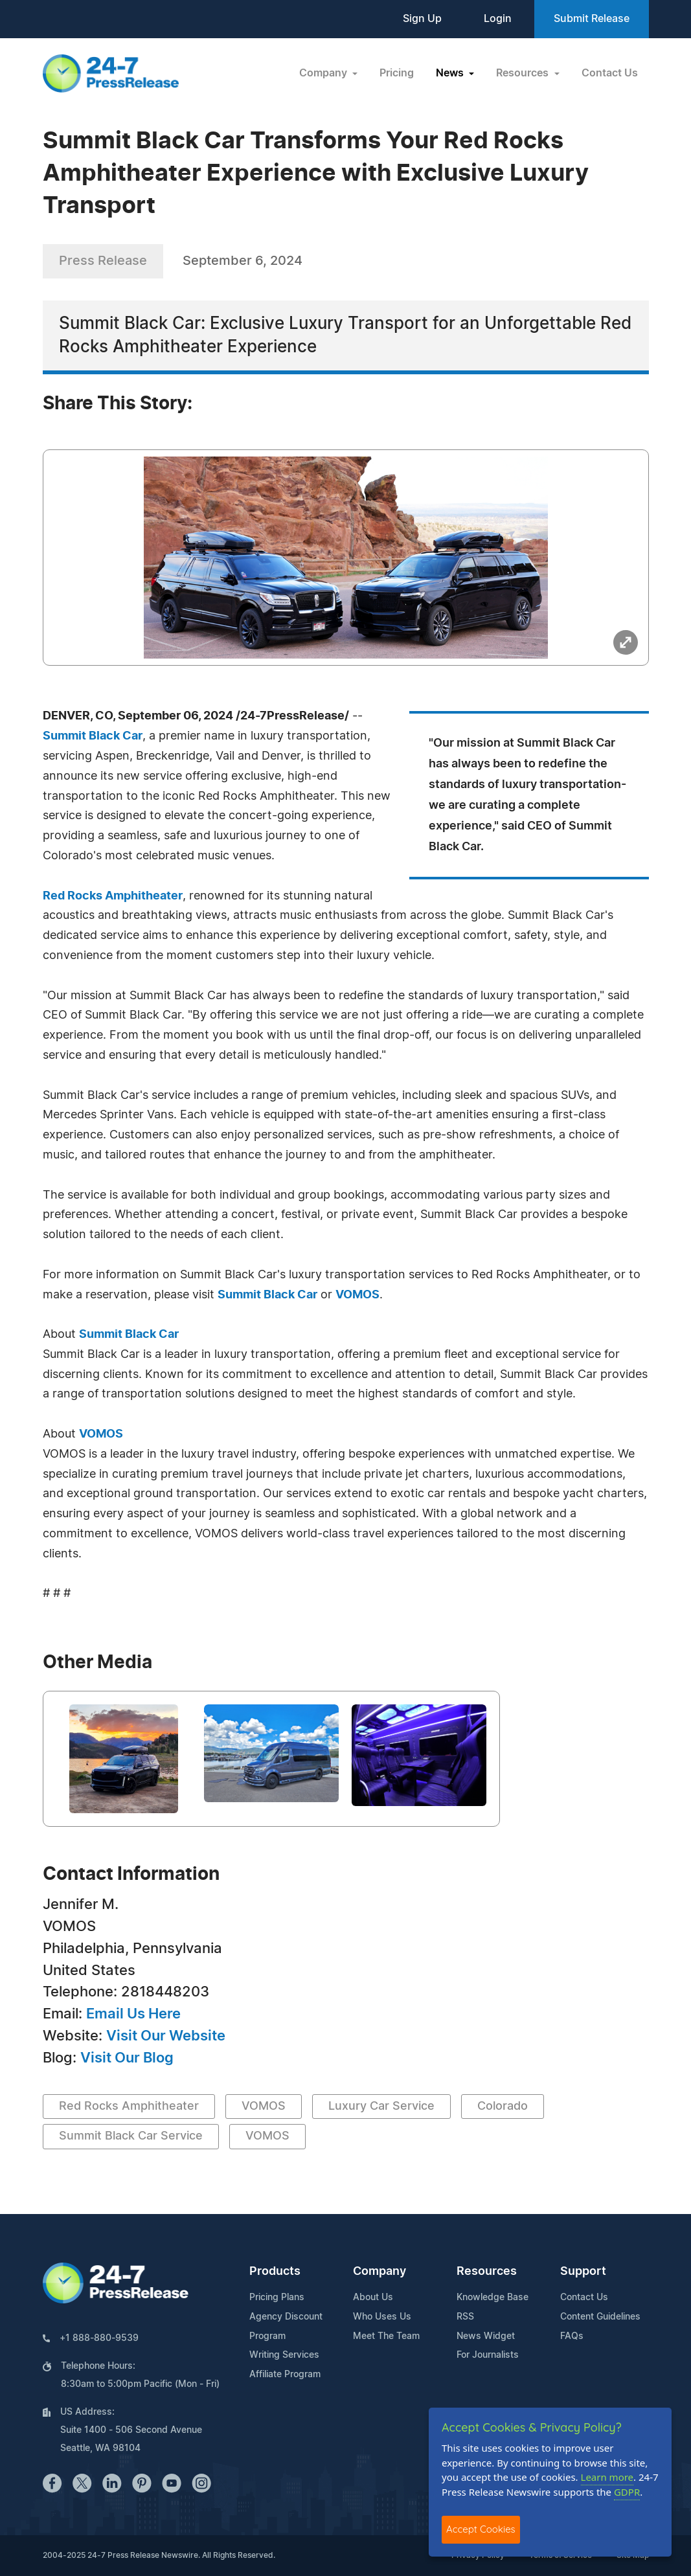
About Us (373, 2297)
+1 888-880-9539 (99, 2338)
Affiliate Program (285, 2374)
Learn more (607, 2476)
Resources (487, 2271)
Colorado (502, 2106)
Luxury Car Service (381, 2106)
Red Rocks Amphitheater (113, 896)
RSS (465, 2317)
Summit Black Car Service (131, 2136)
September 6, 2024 (242, 260)
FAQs (571, 2336)
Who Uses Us (382, 2317)
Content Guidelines (600, 2317)
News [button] (451, 73)
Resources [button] (523, 73)
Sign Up (422, 19)
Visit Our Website (165, 2036)
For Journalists (488, 2355)
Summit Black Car (92, 736)
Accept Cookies (480, 2529)
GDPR (627, 2491)
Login (498, 19)
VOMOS (357, 1295)
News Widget (486, 2336)
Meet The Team (386, 2336)
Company (379, 2271)
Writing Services (284, 2355)
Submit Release (591, 19)
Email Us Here (133, 2014)
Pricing (396, 73)
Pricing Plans (276, 2297)
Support (583, 2271)
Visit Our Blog (127, 2058)
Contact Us (610, 73)
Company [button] (324, 73)
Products (274, 2271)
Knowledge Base (492, 2297)
